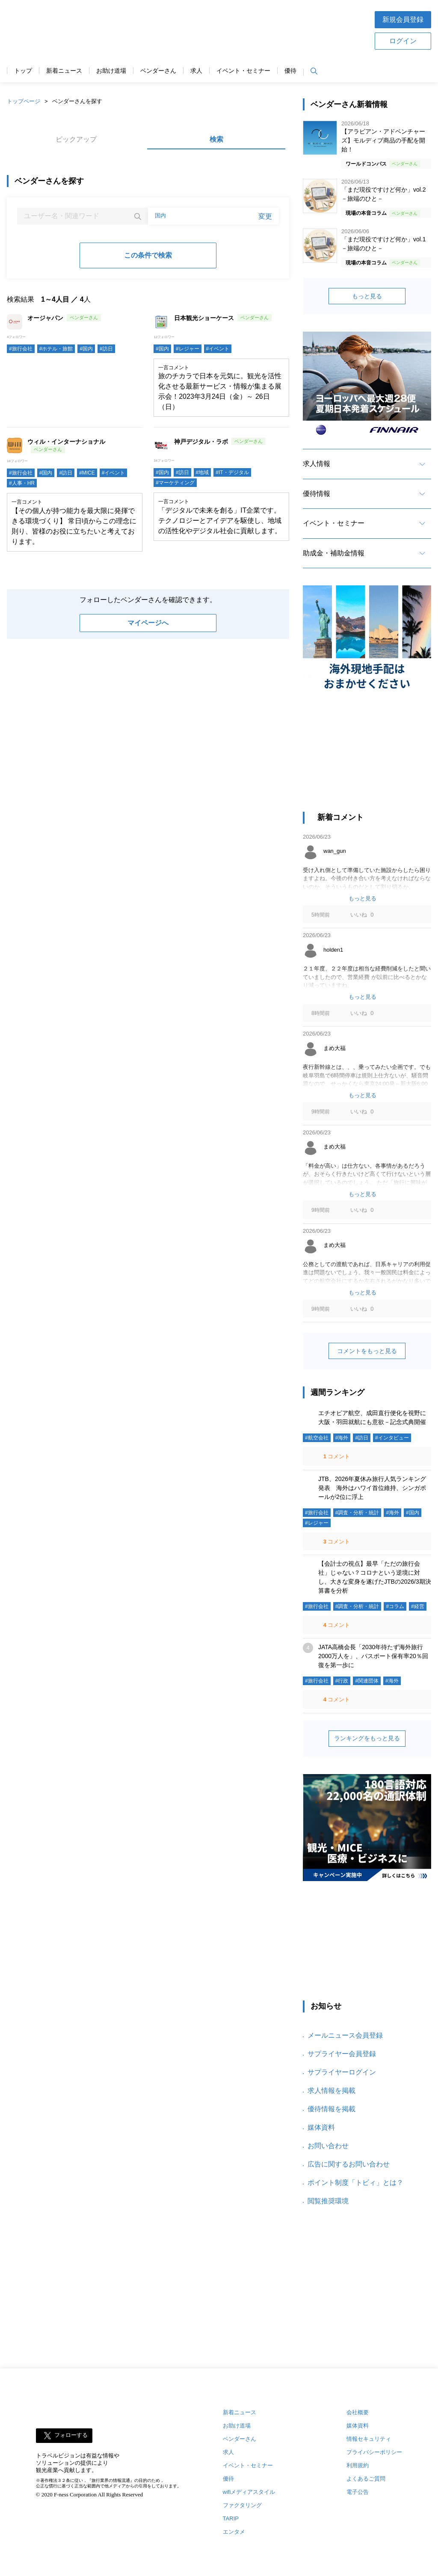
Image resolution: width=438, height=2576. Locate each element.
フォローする (71, 2435)
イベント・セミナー (243, 71)
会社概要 (357, 2412)
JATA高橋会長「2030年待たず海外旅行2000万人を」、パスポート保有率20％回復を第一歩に (373, 1656)
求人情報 (316, 463)
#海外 (342, 1438)
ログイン (403, 41)
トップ (23, 71)
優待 (290, 71)
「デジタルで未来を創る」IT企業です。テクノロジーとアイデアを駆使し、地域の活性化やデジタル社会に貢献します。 (219, 520)
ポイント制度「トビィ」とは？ (355, 2182)
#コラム (395, 1606)
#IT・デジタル (232, 472)
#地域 (202, 472)
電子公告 (357, 2492)
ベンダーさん (158, 71)
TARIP (231, 2518)
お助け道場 (111, 71)
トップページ (23, 101)
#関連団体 (367, 1681)
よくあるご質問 (365, 2478)
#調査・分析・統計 (357, 1513)
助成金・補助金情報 (333, 553)
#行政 (342, 1681)
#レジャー (187, 349)
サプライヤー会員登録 (342, 2053)
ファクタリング (242, 2505)
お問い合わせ (328, 2145)
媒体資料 (321, 2127)
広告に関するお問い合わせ (349, 2164)
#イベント (218, 349)
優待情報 (316, 493)
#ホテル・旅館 (56, 349)
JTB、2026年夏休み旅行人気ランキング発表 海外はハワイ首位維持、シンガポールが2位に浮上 (372, 1487)
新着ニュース (64, 71)
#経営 (417, 1606)
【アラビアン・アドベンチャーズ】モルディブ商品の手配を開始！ (383, 140)
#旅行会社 (21, 349)
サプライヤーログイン (342, 2072)
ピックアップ (76, 139)
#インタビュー (392, 1438)
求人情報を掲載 (331, 2090)
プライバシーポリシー (374, 2452)
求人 (196, 71)
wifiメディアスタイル (249, 2492)
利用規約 (357, 2465)
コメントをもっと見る (367, 1350)
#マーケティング (175, 483)
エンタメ (234, 2532)
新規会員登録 (402, 19)
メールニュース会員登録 (345, 2035)
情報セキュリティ (368, 2439)
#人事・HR (22, 483)
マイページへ (148, 622)
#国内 (86, 349)
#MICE (87, 473)
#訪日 (106, 349)
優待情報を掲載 (331, 2109)
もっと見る (367, 296)
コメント (336, 1456)
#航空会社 (316, 1438)
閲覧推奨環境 (328, 2201)
